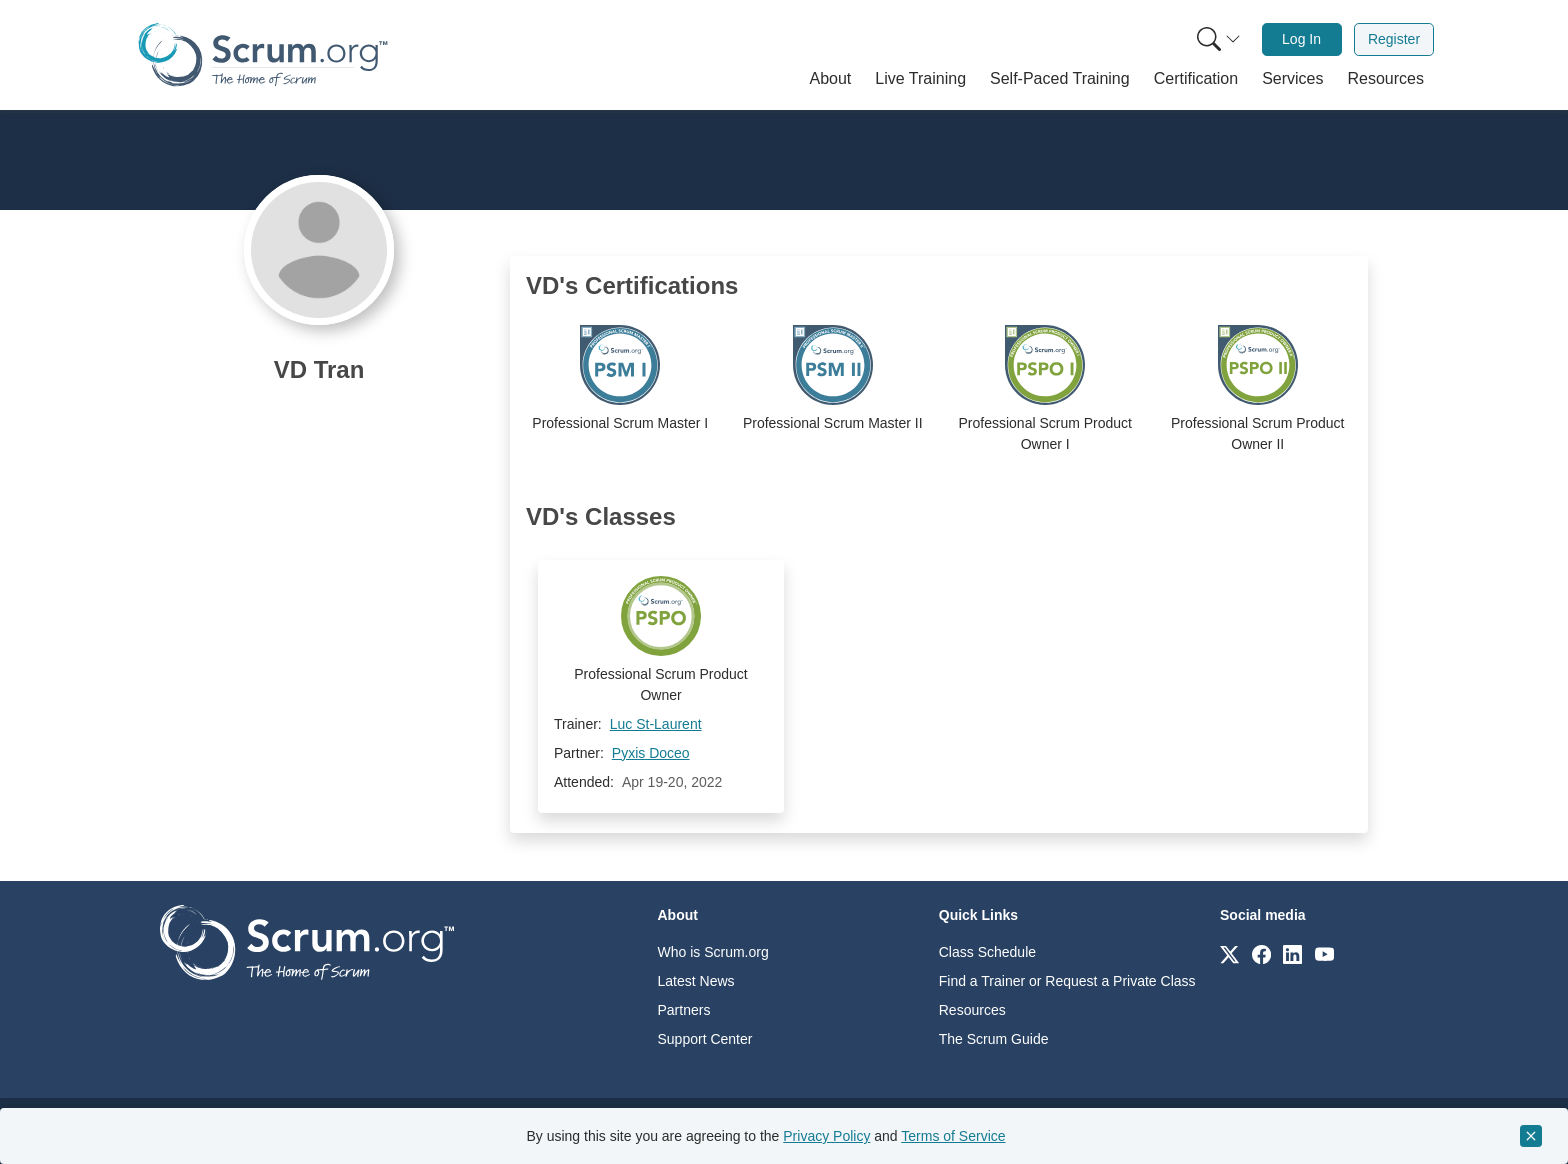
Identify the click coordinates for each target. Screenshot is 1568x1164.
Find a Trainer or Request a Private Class (1067, 981)
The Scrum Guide (994, 1039)
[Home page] (263, 54)
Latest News (696, 981)
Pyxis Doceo (651, 753)
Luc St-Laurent (656, 724)
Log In (1301, 39)
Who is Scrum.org (713, 952)
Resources (972, 1010)
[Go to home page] (307, 941)
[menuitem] (1217, 39)
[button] (831, 79)
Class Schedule (987, 952)
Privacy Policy (826, 1136)
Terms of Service (953, 1136)
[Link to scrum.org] (1229, 953)
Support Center (705, 1039)
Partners (684, 1010)
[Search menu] (1219, 39)
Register (1394, 39)
